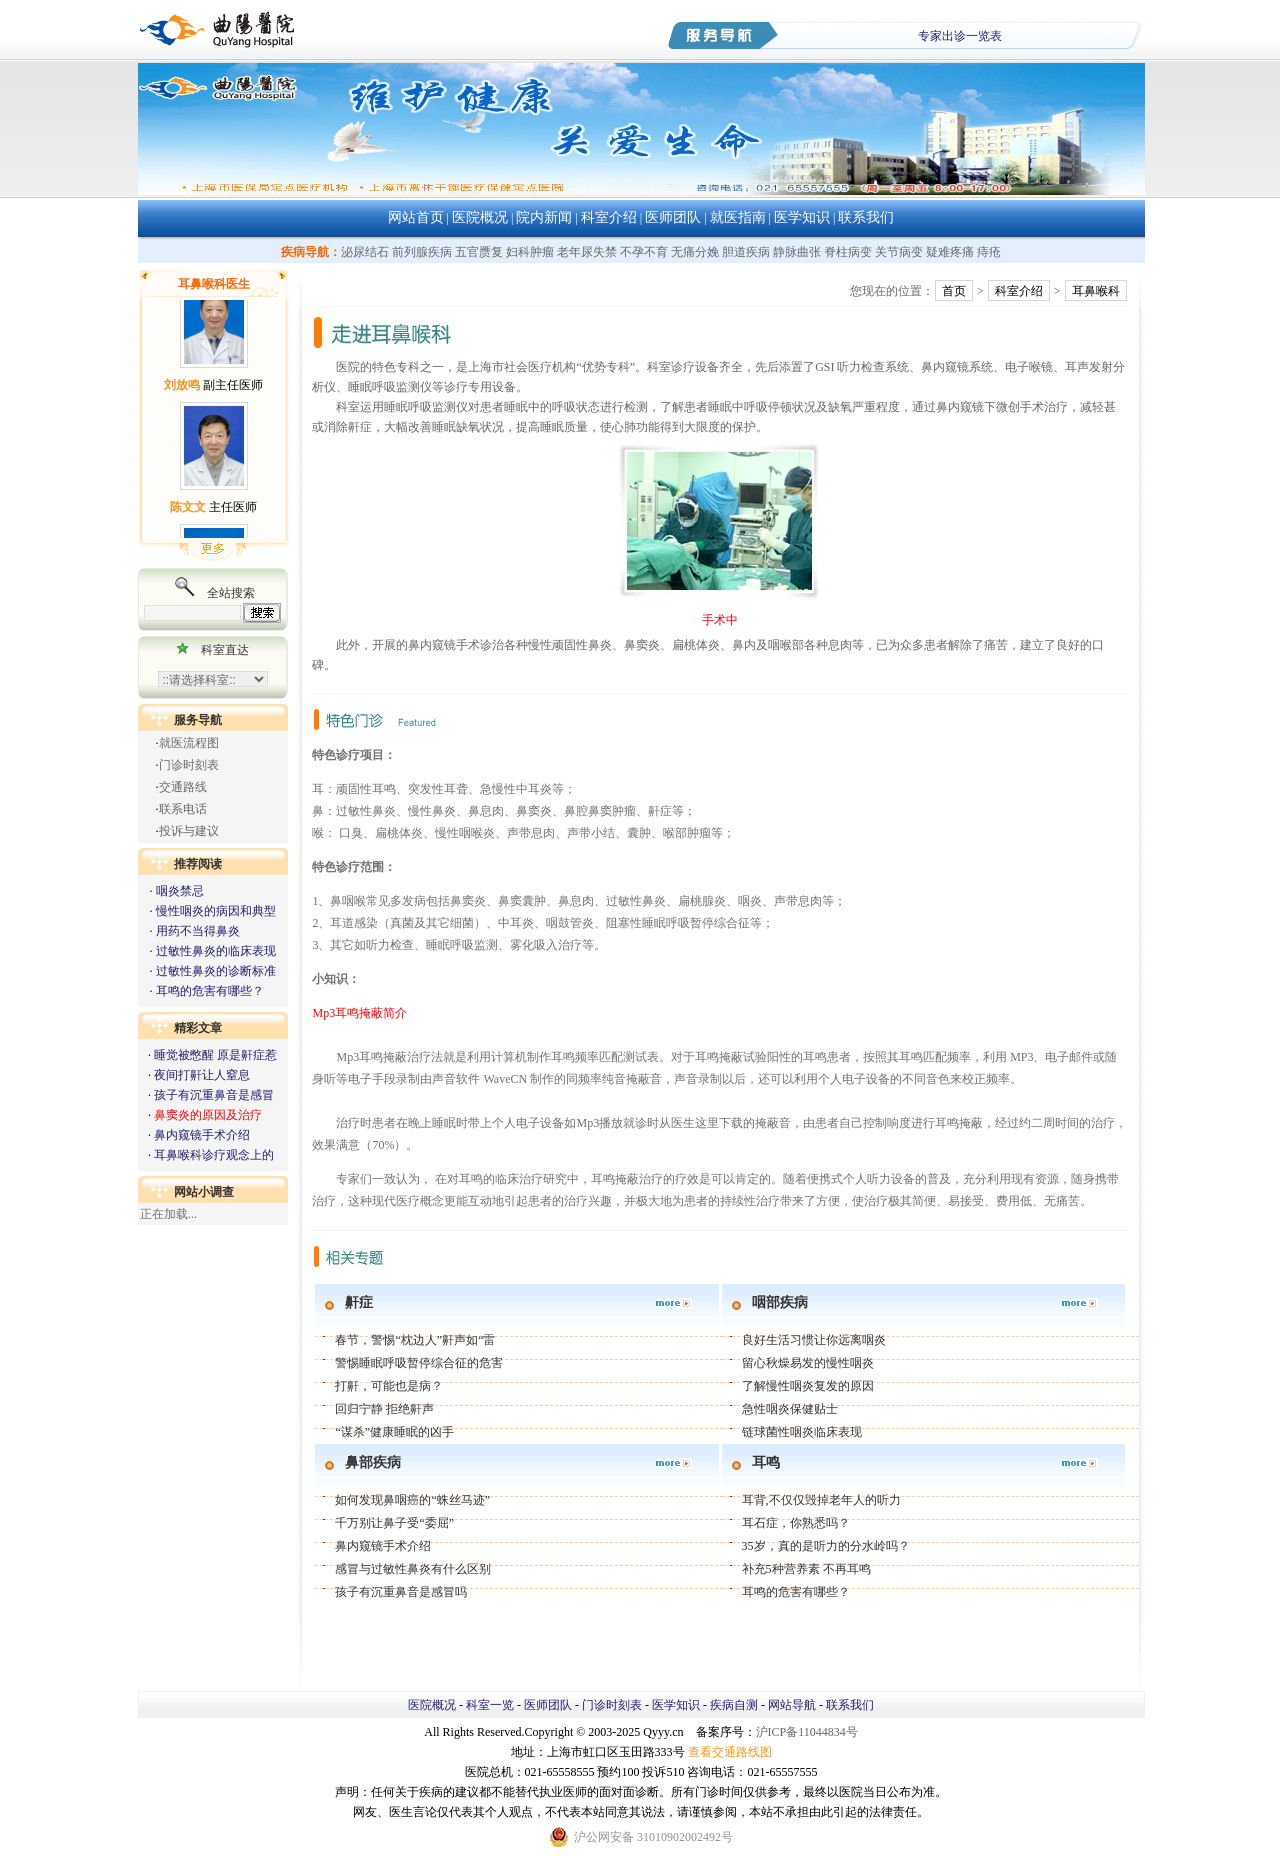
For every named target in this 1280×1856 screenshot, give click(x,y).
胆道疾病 (746, 252)
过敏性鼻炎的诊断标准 (216, 971)
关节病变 (899, 252)
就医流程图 (189, 743)
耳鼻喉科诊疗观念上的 (214, 1155)
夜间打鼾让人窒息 (202, 1075)
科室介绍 (609, 217)
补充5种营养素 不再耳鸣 (806, 1569)
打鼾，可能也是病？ (389, 1386)
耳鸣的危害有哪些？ (210, 991)
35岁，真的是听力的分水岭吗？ (826, 1546)
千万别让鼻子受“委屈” (394, 1523)
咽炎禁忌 (180, 891)
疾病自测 (734, 1705)
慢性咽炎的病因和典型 (216, 911)
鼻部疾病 (373, 1462)
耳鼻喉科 (1096, 291)
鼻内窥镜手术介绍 (202, 1135)
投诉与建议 (189, 831)
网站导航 (792, 1705)
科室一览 (490, 1705)
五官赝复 (479, 252)
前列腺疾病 (422, 252)
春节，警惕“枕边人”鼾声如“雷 (415, 1340)
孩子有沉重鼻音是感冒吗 (401, 1592)
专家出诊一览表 (960, 36)
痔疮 (989, 252)
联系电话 (183, 809)
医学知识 (802, 217)
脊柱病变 (848, 252)
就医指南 (738, 217)
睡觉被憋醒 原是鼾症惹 (215, 1055)
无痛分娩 (695, 252)
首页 (954, 291)
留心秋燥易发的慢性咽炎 (808, 1363)
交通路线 (183, 787)
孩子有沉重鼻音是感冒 (214, 1095)
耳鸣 (766, 1462)
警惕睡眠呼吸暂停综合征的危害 (419, 1363)
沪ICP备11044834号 (807, 1732)
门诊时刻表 (189, 765)
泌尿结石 (365, 252)
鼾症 (359, 1302)
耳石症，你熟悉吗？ (796, 1523)
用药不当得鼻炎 (198, 931)
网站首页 (416, 217)
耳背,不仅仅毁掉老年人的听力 (821, 1500)
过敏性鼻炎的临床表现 (216, 951)
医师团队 (673, 217)
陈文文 (188, 514)
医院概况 (480, 217)
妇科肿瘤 (530, 252)
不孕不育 (644, 252)
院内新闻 (544, 217)
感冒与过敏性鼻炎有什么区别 (413, 1569)
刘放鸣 (182, 392)
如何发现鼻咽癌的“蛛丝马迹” (412, 1500)
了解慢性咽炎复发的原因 (808, 1386)
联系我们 (866, 217)
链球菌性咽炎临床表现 (802, 1432)
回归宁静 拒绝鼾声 (384, 1409)
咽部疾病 (780, 1302)
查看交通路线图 (730, 1752)
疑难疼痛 (950, 252)
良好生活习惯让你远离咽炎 (814, 1340)
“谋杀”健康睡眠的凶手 (394, 1432)
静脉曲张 (797, 252)
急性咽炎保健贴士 (790, 1409)
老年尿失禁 (587, 252)
